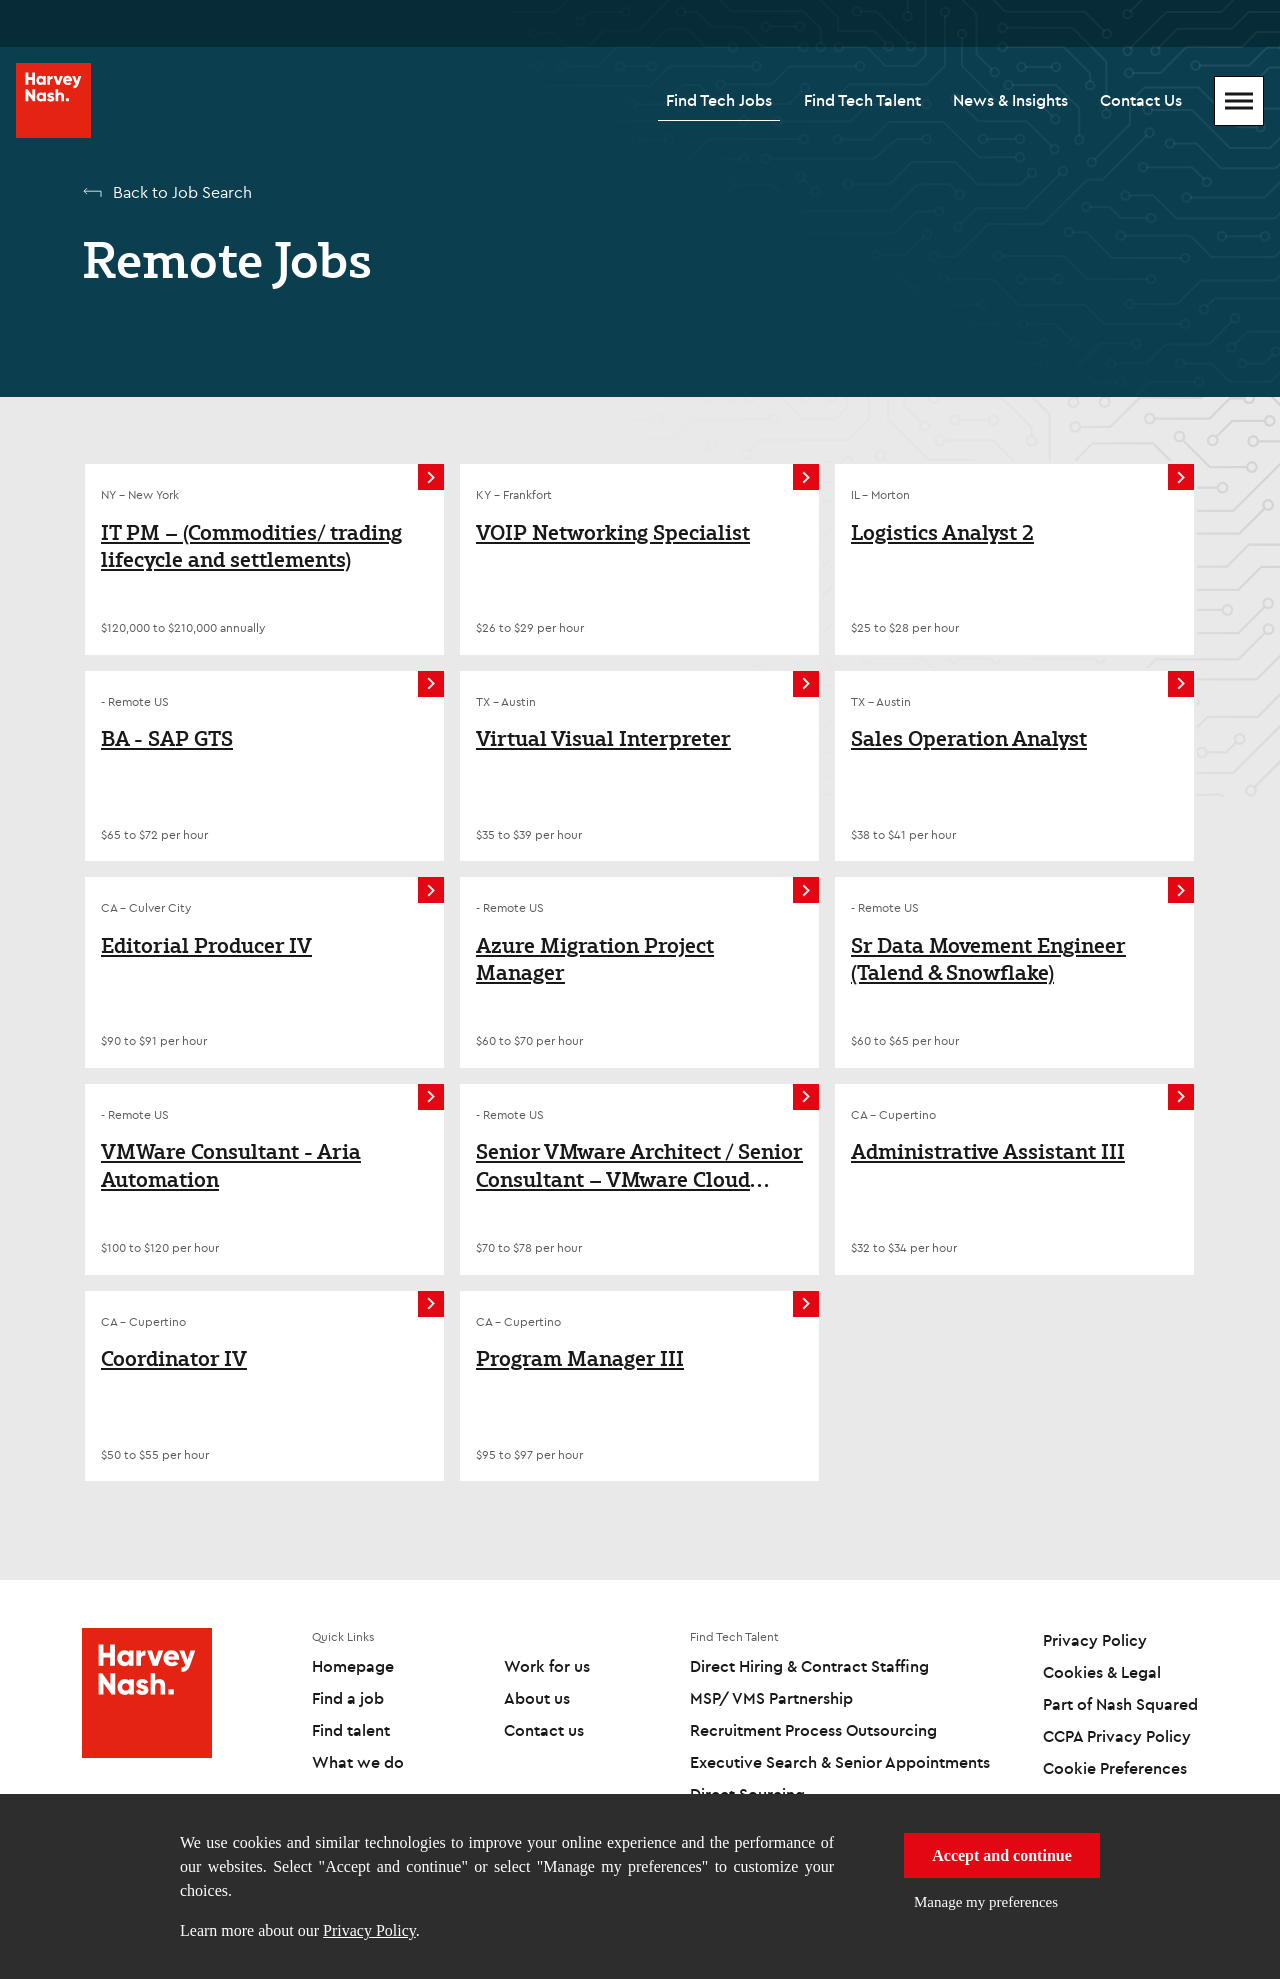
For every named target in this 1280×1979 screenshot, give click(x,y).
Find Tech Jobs (719, 100)
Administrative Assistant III (988, 1152)
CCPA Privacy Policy (1117, 1736)
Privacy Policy (369, 1930)
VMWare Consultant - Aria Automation (231, 1165)
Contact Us (1141, 100)
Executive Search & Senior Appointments (840, 1762)
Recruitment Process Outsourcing (813, 1730)
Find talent (351, 1730)
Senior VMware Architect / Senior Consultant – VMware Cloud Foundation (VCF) (639, 1165)
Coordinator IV (174, 1359)
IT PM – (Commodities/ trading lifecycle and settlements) (251, 546)
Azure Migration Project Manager (595, 959)
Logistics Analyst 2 (942, 533)
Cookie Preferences (1115, 1768)
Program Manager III (580, 1359)
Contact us (544, 1730)
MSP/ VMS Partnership (771, 1698)
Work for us (547, 1666)
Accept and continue (1002, 1855)
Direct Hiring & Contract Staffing (809, 1666)
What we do (358, 1762)
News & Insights (1010, 100)
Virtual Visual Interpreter (603, 739)
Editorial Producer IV (206, 946)
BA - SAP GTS (167, 739)
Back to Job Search (182, 192)
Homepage (353, 1666)
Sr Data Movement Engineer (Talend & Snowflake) (988, 959)
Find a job (348, 1698)
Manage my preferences (986, 1902)
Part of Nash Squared (1120, 1704)
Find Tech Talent (862, 100)
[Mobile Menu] (1239, 101)
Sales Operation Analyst (969, 739)
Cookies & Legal (1102, 1672)
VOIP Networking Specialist (613, 533)
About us (537, 1698)
